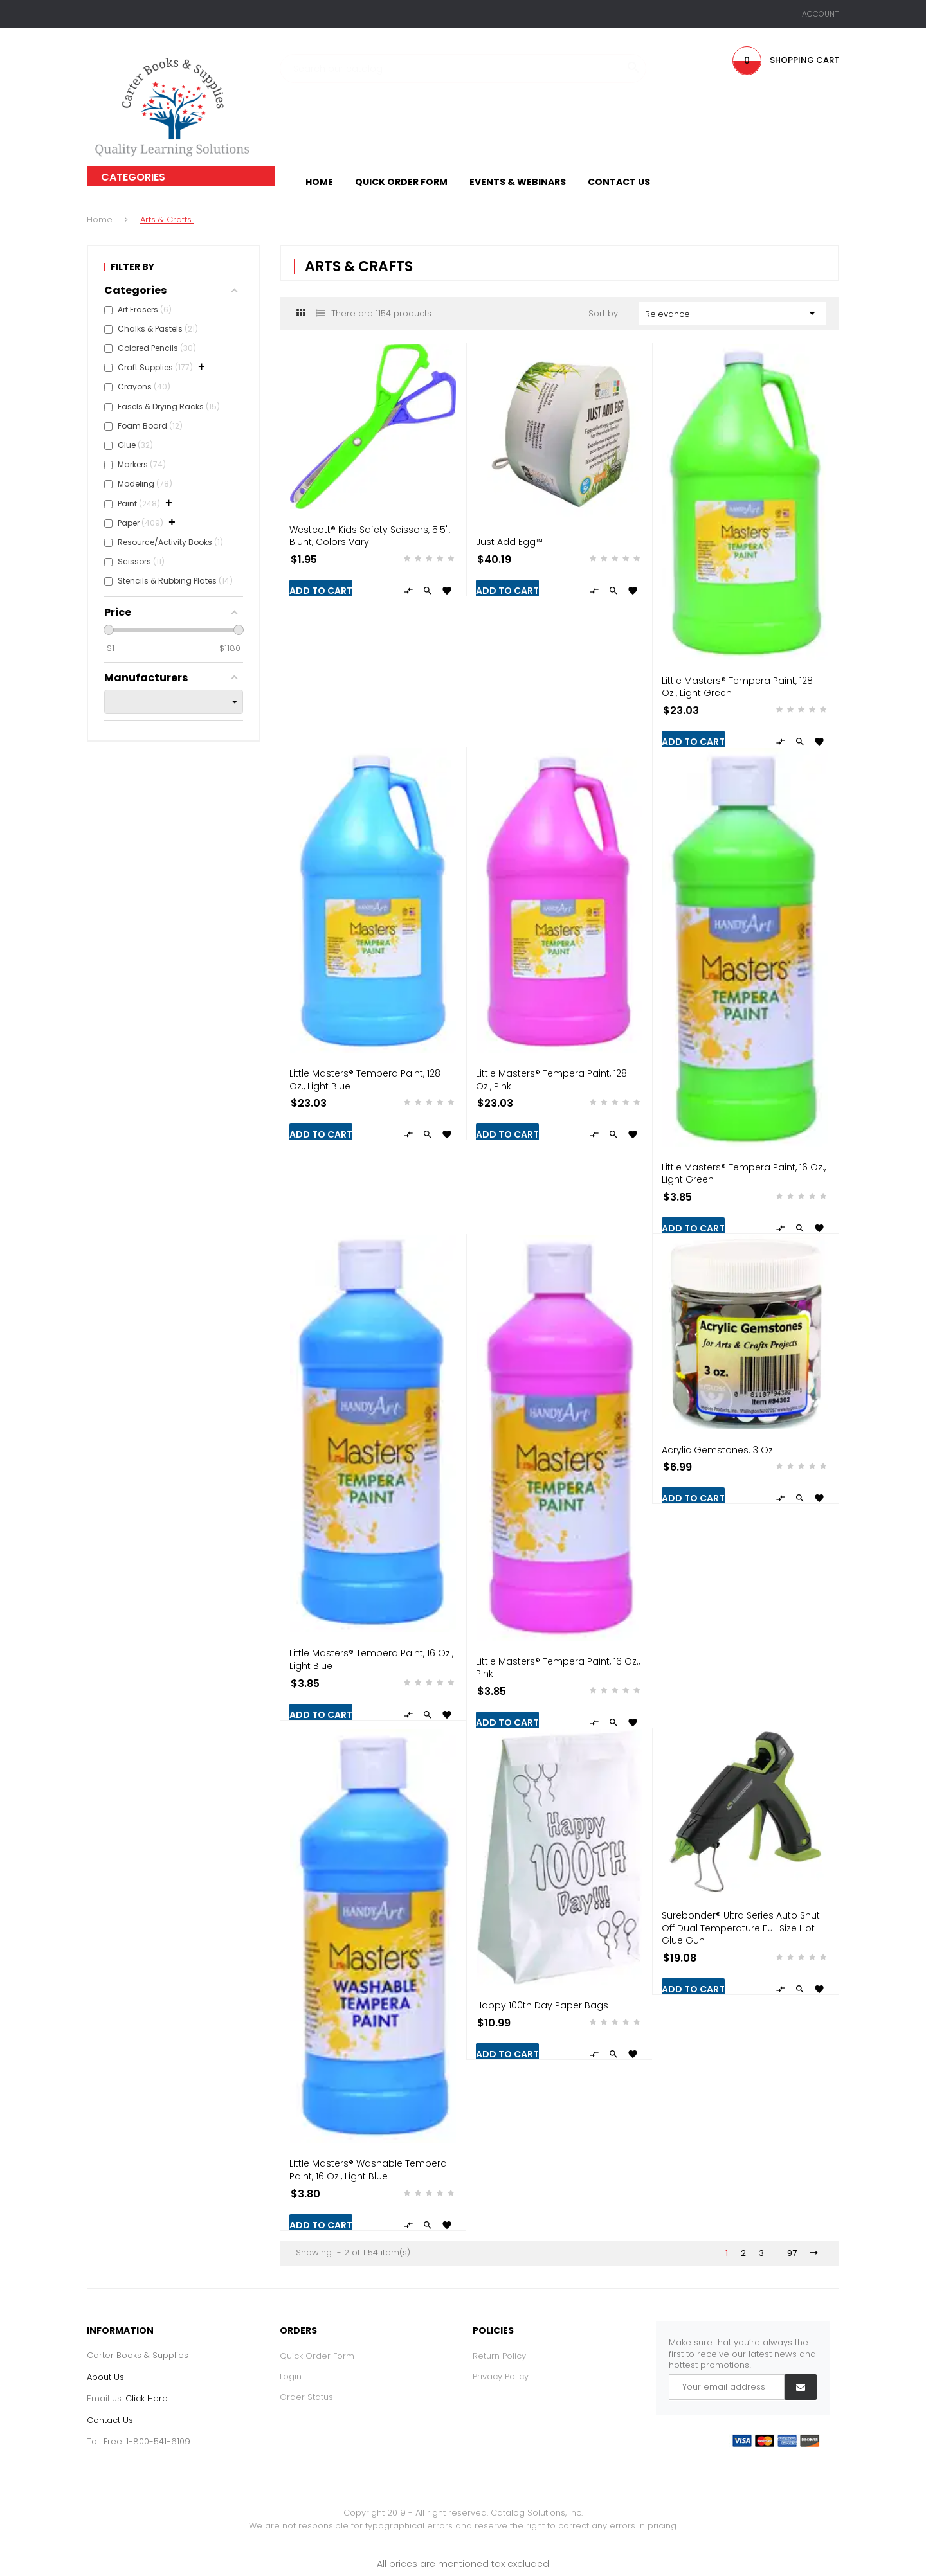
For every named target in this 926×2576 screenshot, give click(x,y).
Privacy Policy (501, 2376)
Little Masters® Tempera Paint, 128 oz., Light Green (737, 687)
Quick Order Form (317, 2356)
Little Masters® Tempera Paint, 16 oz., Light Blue (371, 1659)
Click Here (146, 2398)
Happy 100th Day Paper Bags (542, 2005)
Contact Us (110, 2420)
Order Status (306, 2397)
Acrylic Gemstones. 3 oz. (718, 1450)
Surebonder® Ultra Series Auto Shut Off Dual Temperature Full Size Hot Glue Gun (741, 1928)
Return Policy (499, 2356)
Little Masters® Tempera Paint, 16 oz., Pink (558, 1668)
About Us (105, 2377)
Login (291, 2376)
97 (792, 2253)
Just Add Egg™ (509, 541)
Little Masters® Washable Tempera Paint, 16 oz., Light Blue (368, 2170)
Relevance (733, 313)
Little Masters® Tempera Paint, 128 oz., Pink (551, 1080)
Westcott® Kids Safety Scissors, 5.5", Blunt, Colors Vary (369, 536)
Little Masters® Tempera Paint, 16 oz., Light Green (744, 1173)
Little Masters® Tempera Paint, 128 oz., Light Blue (364, 1080)
